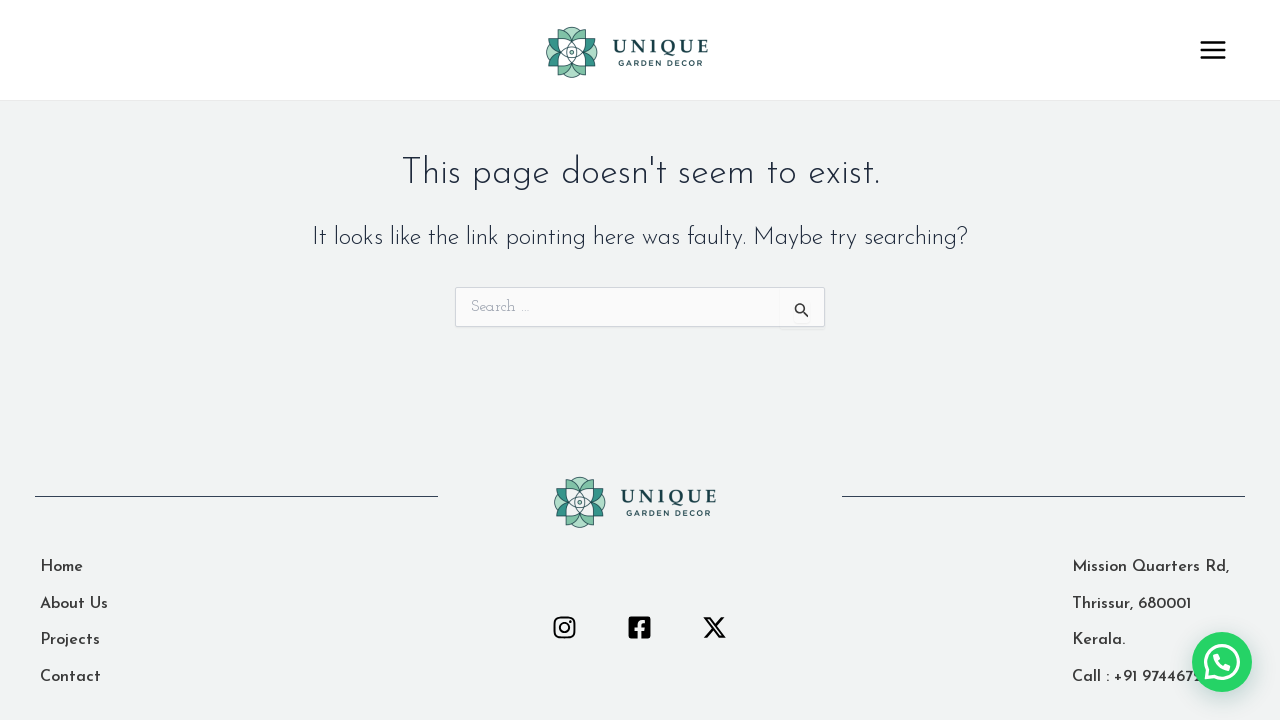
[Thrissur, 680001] (1131, 604)
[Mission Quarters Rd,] (1150, 567)
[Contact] (70, 677)
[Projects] (70, 640)
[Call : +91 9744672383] (1149, 677)
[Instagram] (564, 627)
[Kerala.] (1098, 640)
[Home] (61, 567)
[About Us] (74, 604)
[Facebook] (639, 627)
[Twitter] (714, 627)
